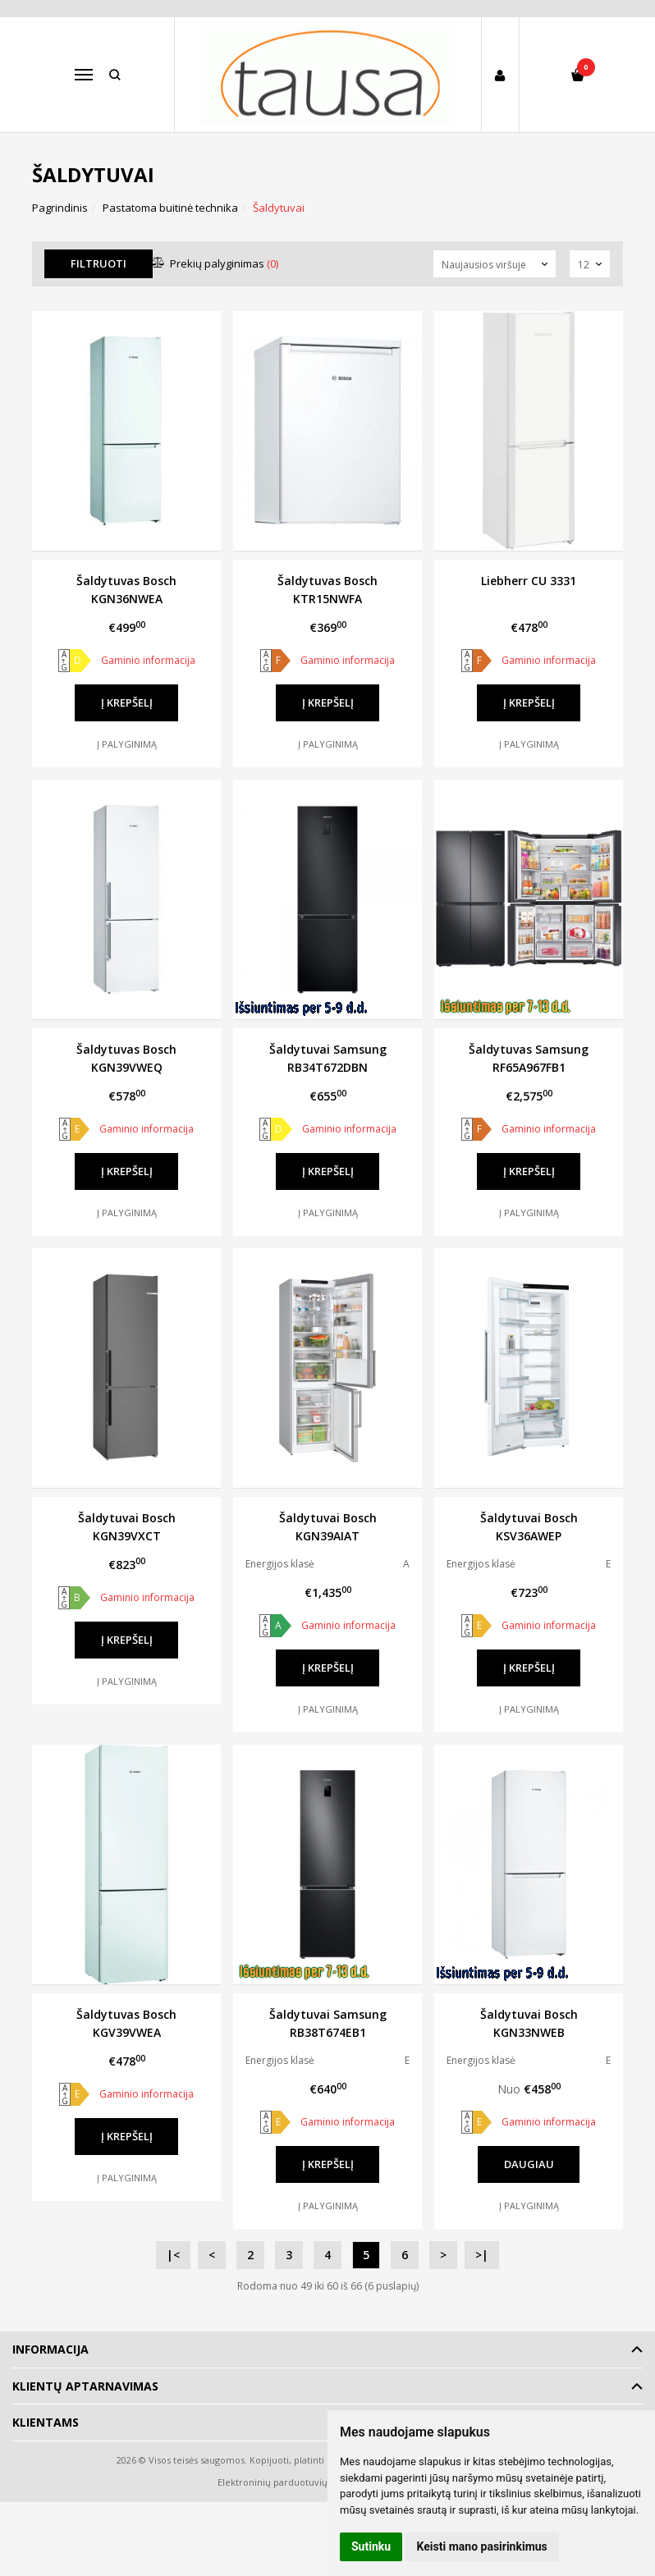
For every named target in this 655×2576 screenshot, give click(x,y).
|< (173, 2255)
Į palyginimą (127, 744)
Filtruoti (98, 263)
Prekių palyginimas (215, 263)
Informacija (50, 2349)
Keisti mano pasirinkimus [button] (482, 2546)
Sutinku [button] (371, 2546)
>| (481, 2255)
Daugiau (529, 2164)
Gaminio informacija (148, 660)
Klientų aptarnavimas (85, 2386)
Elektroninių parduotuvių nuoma (289, 2482)
